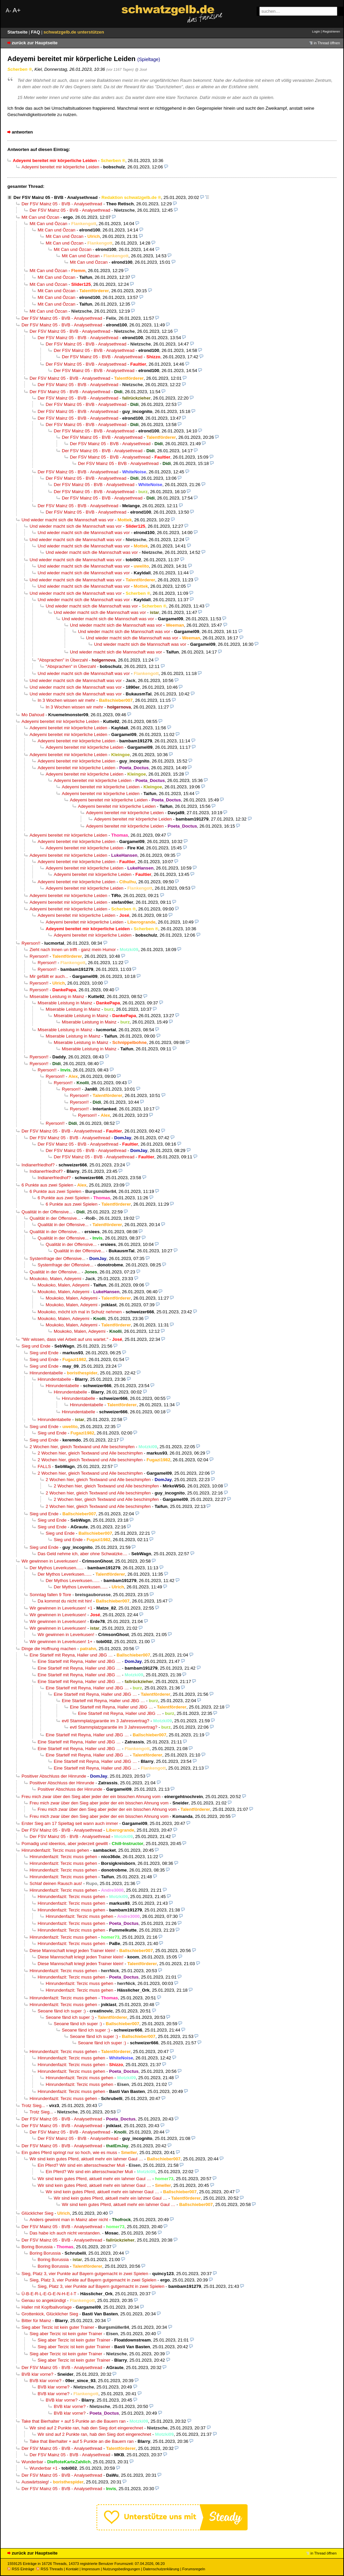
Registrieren (331, 31)
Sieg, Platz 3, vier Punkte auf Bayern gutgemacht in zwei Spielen (85, 2273)
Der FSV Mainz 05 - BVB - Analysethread (55, 197)
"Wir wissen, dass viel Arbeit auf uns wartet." (65, 1339)
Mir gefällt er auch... (49, 976)
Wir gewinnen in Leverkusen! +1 (61, 1608)
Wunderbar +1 (43, 2468)
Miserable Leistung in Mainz (57, 996)
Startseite (18, 32)
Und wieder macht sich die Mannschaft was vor (68, 519)
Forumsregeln (193, 2569)
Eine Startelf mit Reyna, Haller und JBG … (71, 1655)
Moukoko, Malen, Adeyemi (55, 1278)
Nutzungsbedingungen (121, 2569)
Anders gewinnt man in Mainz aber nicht (69, 2219)
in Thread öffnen (327, 43)
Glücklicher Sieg (37, 2213)
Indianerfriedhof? (38, 1164)
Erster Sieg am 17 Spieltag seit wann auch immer (70, 1823)
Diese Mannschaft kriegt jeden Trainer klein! (72, 1950)
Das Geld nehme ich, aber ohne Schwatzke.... (82, 1553)
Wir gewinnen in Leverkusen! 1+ (61, 1641)
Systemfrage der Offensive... (57, 1258)
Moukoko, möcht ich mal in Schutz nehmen (80, 1311)
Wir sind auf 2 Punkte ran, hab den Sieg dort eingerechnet (86, 2427)
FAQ (36, 32)
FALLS (44, 1466)
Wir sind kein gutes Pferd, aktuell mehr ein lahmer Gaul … (86, 2158)
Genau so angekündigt (44, 2300)
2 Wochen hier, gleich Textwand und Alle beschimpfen (82, 1446)
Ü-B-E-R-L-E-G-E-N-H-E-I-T (49, 2293)
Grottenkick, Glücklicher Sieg (50, 2313)
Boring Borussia (37, 2246)
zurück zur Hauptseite (34, 42)
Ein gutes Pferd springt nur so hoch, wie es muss (69, 2152)
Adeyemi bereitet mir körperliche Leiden (60, 166)
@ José (141, 69)
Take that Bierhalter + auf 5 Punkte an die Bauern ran (74, 2421)
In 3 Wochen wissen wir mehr (66, 700)
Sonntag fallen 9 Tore (50, 1594)
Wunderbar (32, 2461)
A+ (16, 10)
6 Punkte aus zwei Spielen (47, 1185)
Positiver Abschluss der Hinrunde (54, 1776)
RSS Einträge (20, 2569)
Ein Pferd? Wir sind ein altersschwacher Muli (81, 2165)
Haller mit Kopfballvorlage (47, 2307)
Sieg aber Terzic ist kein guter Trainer (58, 2327)
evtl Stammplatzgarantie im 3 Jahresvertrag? (105, 1720)
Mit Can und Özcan (40, 217)
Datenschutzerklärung (161, 2569)
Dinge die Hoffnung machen (49, 1648)
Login (316, 31)
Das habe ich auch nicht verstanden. (65, 2233)
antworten (22, 132)
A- (8, 10)
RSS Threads (49, 2569)
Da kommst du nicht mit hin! (65, 1601)
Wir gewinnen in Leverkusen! (50, 1561)
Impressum (91, 2569)
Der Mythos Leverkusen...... (56, 1567)
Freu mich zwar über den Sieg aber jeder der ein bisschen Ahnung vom (91, 1796)
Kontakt (72, 2569)
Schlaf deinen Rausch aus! (56, 1883)
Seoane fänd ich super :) (62, 2010)
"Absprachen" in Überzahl (63, 660)
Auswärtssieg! (35, 2481)
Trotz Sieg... (33, 2105)
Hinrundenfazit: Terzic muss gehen (55, 1850)
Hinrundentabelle (46, 1372)
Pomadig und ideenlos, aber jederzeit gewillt (65, 1843)
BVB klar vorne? (37, 2374)
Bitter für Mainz (36, 2320)
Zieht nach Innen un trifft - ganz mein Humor (73, 949)
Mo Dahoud (33, 714)
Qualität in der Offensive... (47, 1211)
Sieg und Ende (36, 1346)
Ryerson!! (31, 943)
